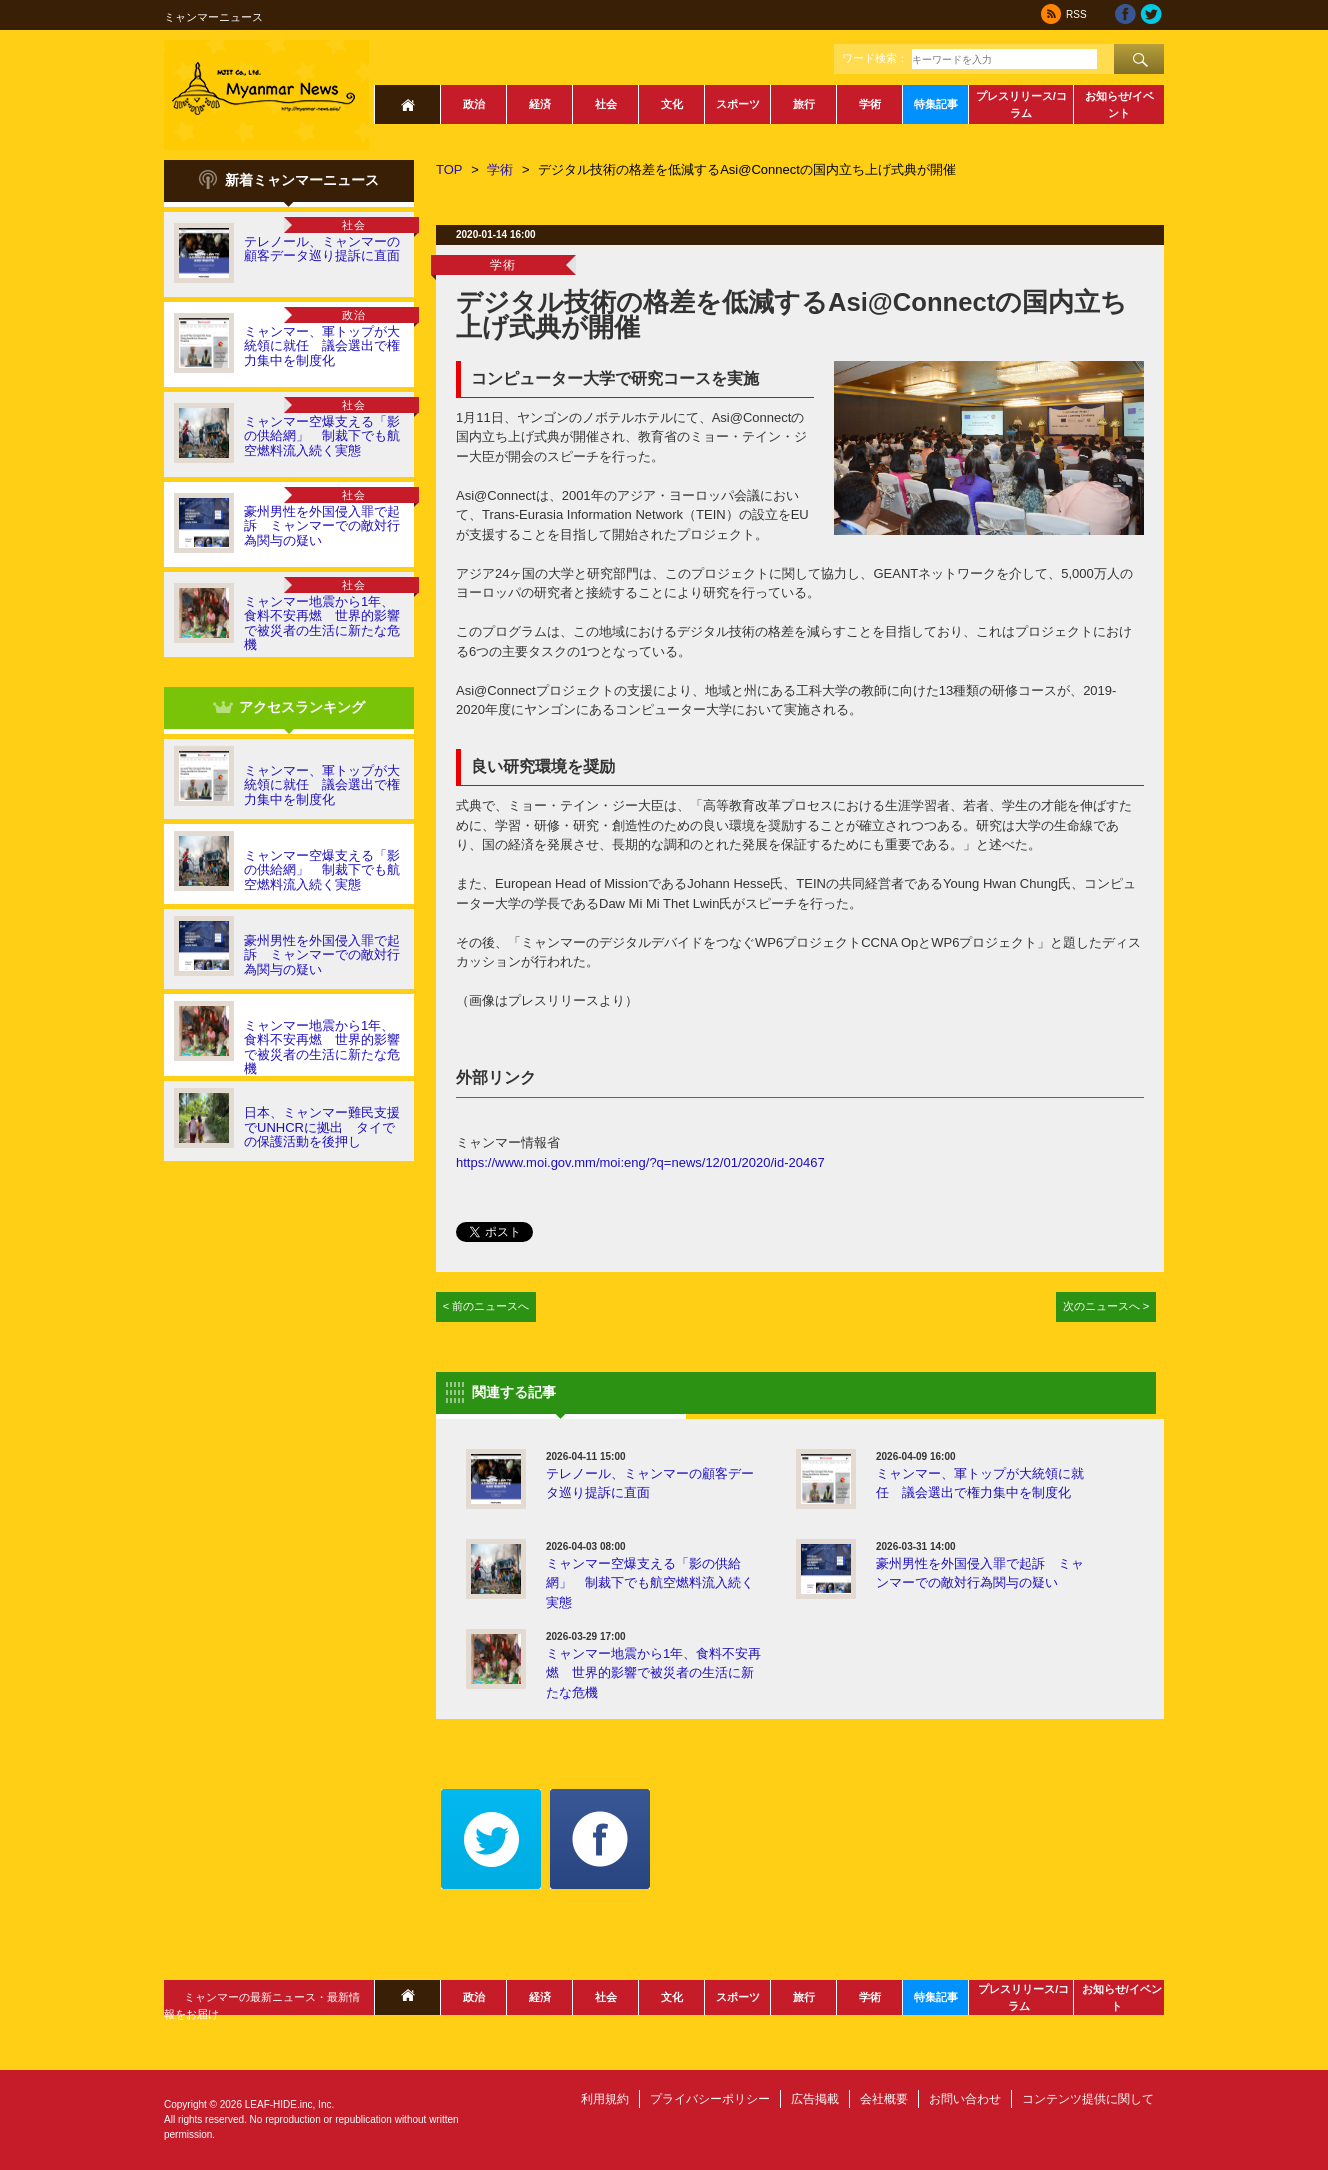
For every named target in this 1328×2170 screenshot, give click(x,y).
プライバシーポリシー (710, 2099)
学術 (870, 104)
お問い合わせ (965, 2099)
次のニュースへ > (1106, 1306)
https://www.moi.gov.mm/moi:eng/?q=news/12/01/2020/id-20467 (640, 1162)
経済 (540, 104)
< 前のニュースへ (486, 1306)
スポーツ (738, 104)
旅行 (804, 104)
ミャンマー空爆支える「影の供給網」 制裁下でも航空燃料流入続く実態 (322, 436)
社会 (606, 104)
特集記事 (936, 104)
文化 (672, 104)
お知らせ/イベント (1119, 104)
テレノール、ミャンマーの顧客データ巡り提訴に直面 (322, 248)
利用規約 (605, 2099)
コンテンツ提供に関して (1088, 2099)
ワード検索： (875, 58)
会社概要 (884, 2099)
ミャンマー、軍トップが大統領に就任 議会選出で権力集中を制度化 (322, 346)
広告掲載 (815, 2099)
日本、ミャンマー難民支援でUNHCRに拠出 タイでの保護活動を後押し (322, 1127)
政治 (474, 104)
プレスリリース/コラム (1021, 104)
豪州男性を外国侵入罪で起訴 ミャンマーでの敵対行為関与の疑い (322, 526)
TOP (449, 169)
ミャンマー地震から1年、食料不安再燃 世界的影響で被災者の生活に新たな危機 (322, 623)
